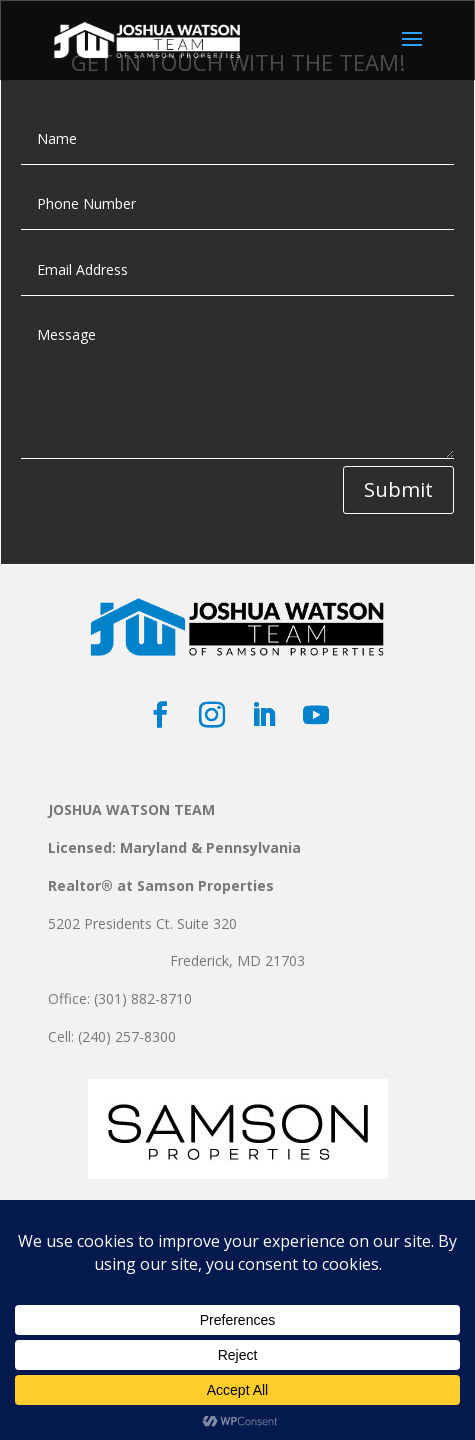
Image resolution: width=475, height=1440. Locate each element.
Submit (398, 489)
